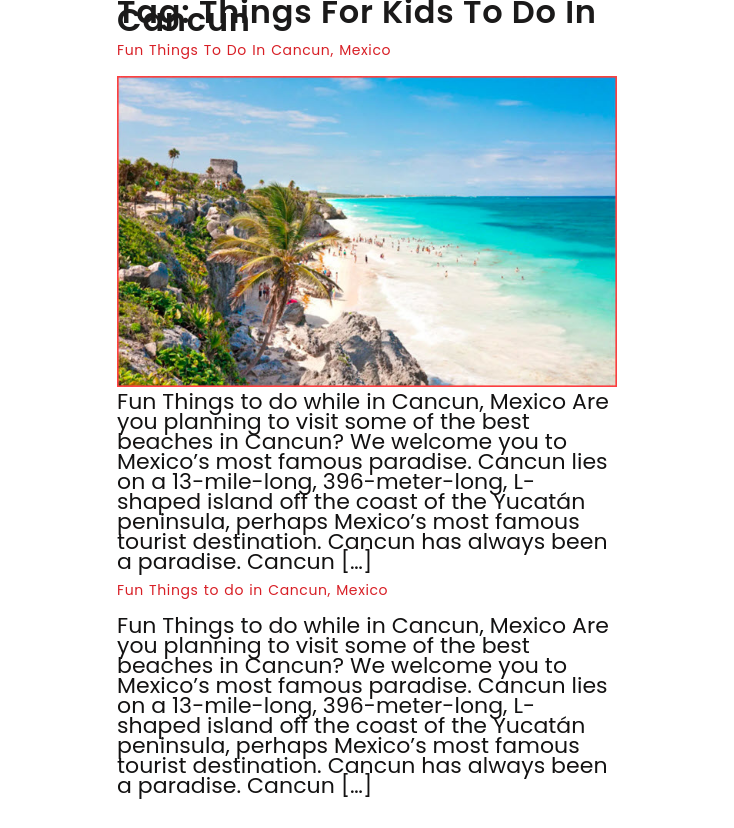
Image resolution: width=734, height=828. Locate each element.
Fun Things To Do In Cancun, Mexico (254, 50)
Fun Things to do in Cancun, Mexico (252, 590)
